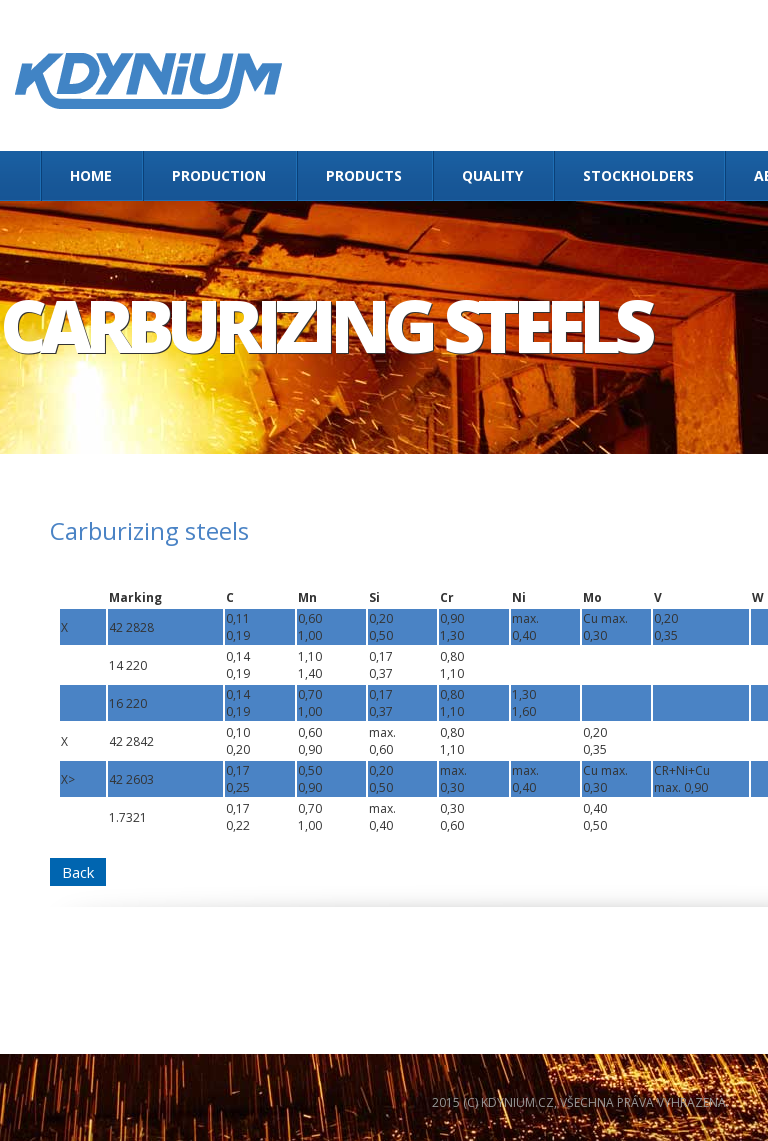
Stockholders (638, 175)
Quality (492, 175)
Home (91, 175)
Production (219, 175)
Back (78, 872)
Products (364, 175)
